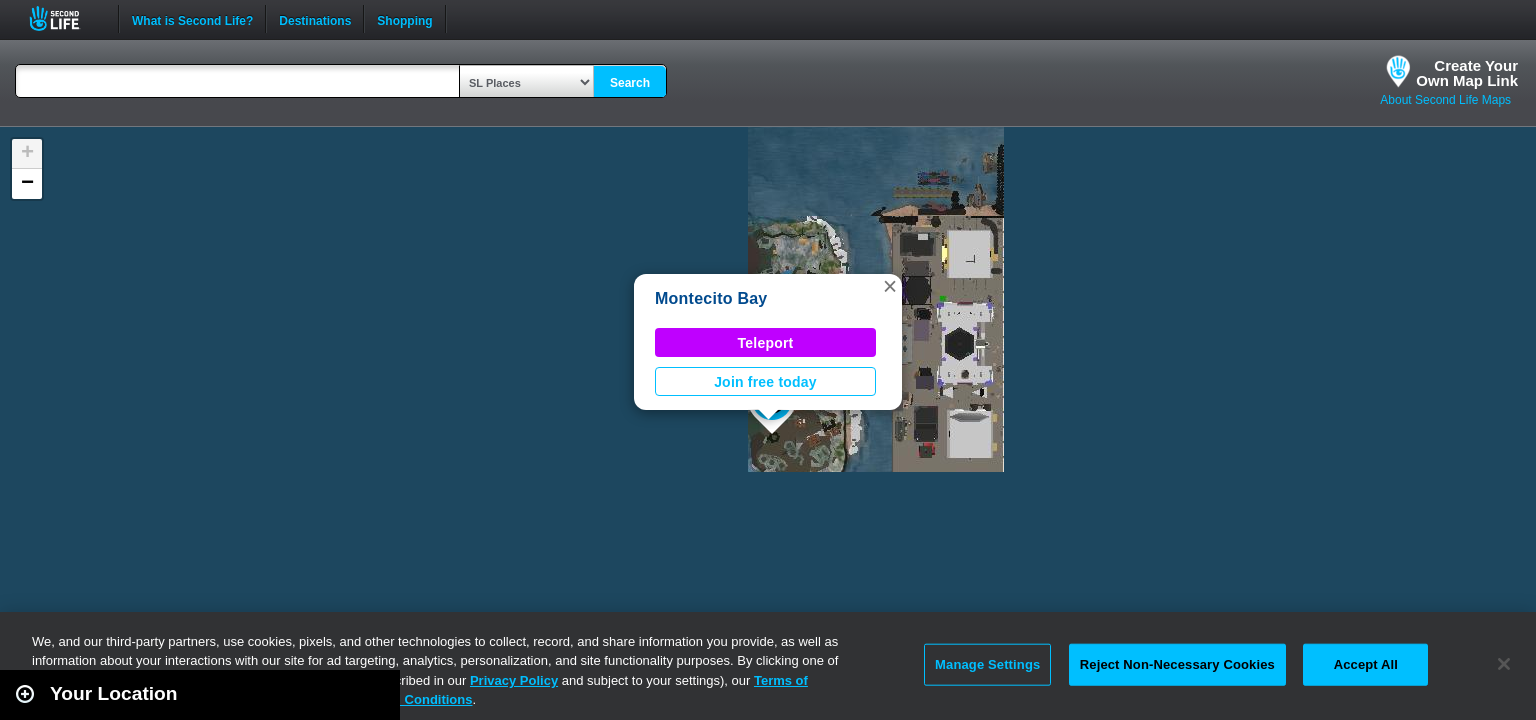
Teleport (766, 343)
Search (630, 83)
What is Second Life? (192, 19)
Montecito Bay (711, 298)
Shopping (404, 19)
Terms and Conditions (404, 699)
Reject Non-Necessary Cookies (1177, 664)
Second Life (65, 18)
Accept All (1366, 664)
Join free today (765, 382)
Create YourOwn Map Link (1467, 73)
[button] (890, 286)
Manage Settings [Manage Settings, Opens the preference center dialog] (987, 664)
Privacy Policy (514, 680)
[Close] (1504, 664)
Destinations (315, 19)
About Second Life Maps (1445, 100)
